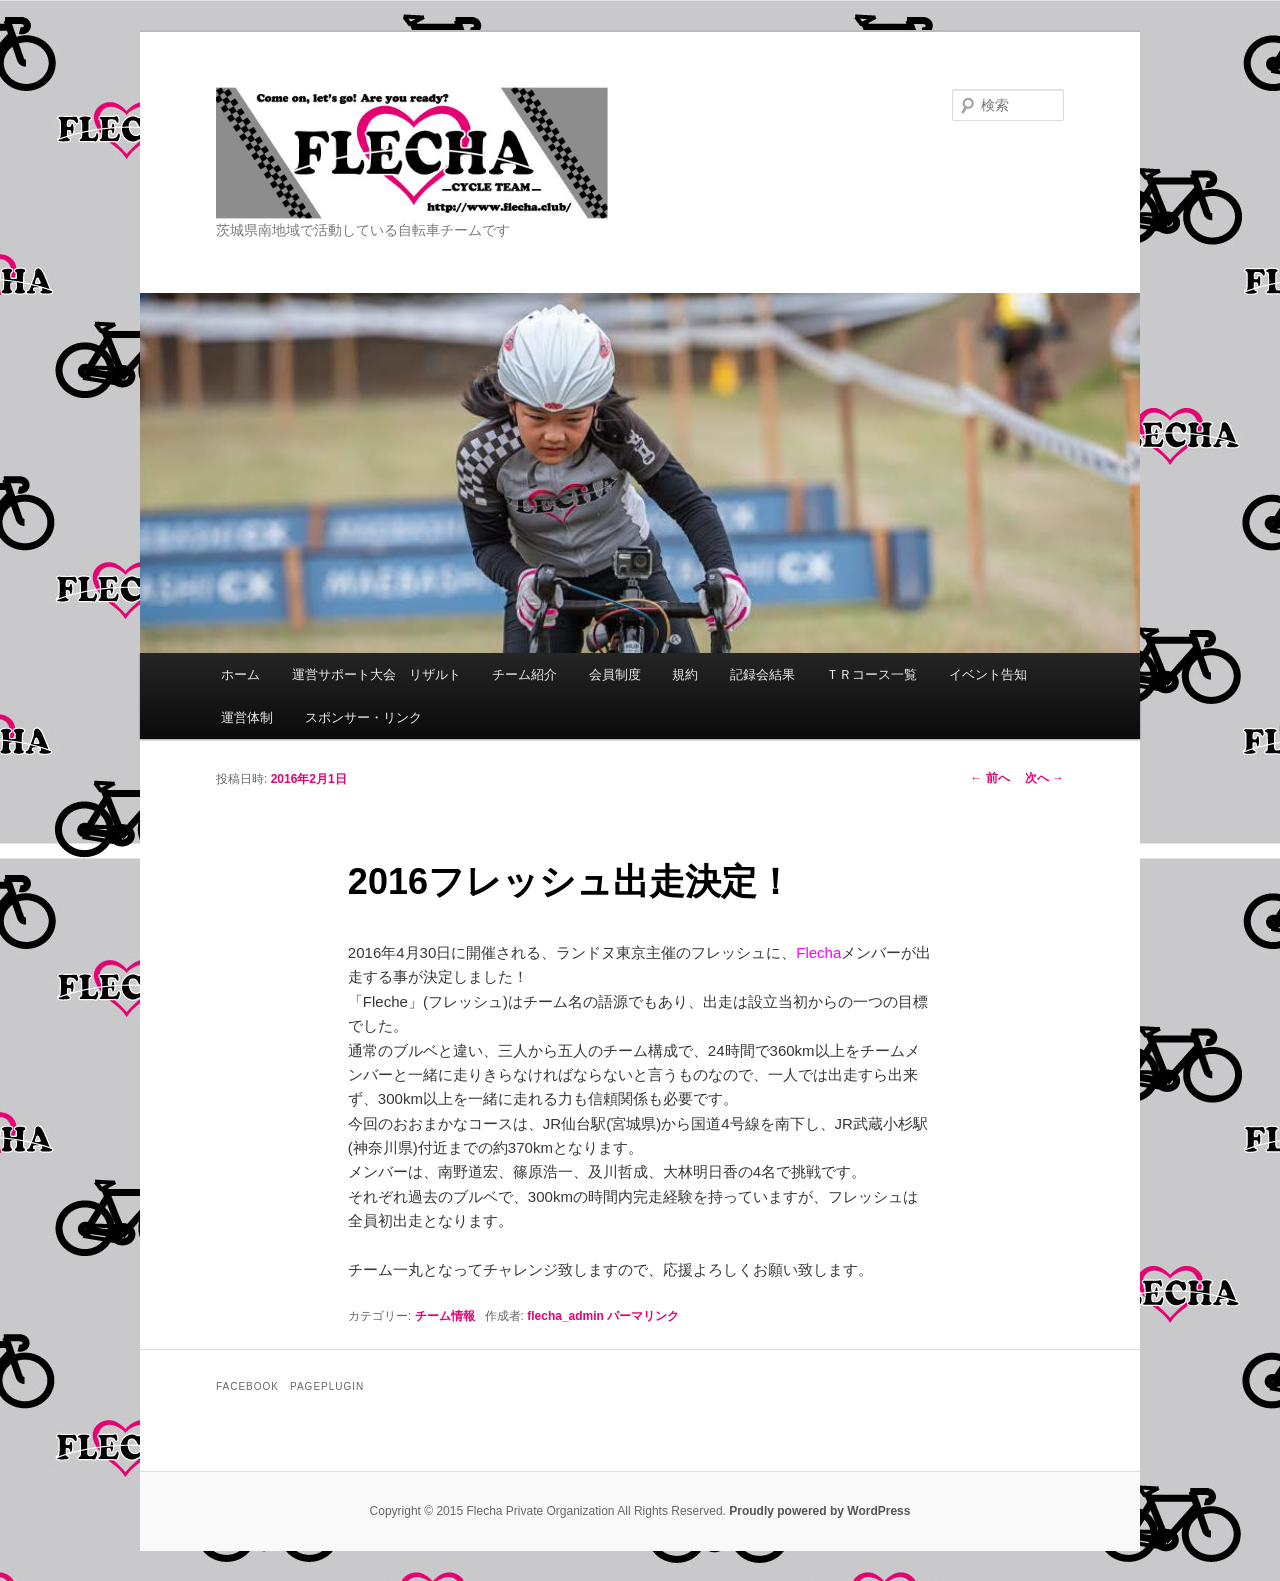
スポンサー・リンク (363, 717)
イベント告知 (988, 674)
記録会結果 (762, 674)
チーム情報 (445, 1316)
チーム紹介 (524, 674)
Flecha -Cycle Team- (505, 153)
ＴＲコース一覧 (871, 674)
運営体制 (247, 717)
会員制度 (615, 674)
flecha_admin (565, 1316)
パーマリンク (643, 1316)
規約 (685, 674)
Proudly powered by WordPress (819, 1511)
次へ (1044, 778)
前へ (989, 778)
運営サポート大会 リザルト (376, 674)
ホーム (240, 674)
